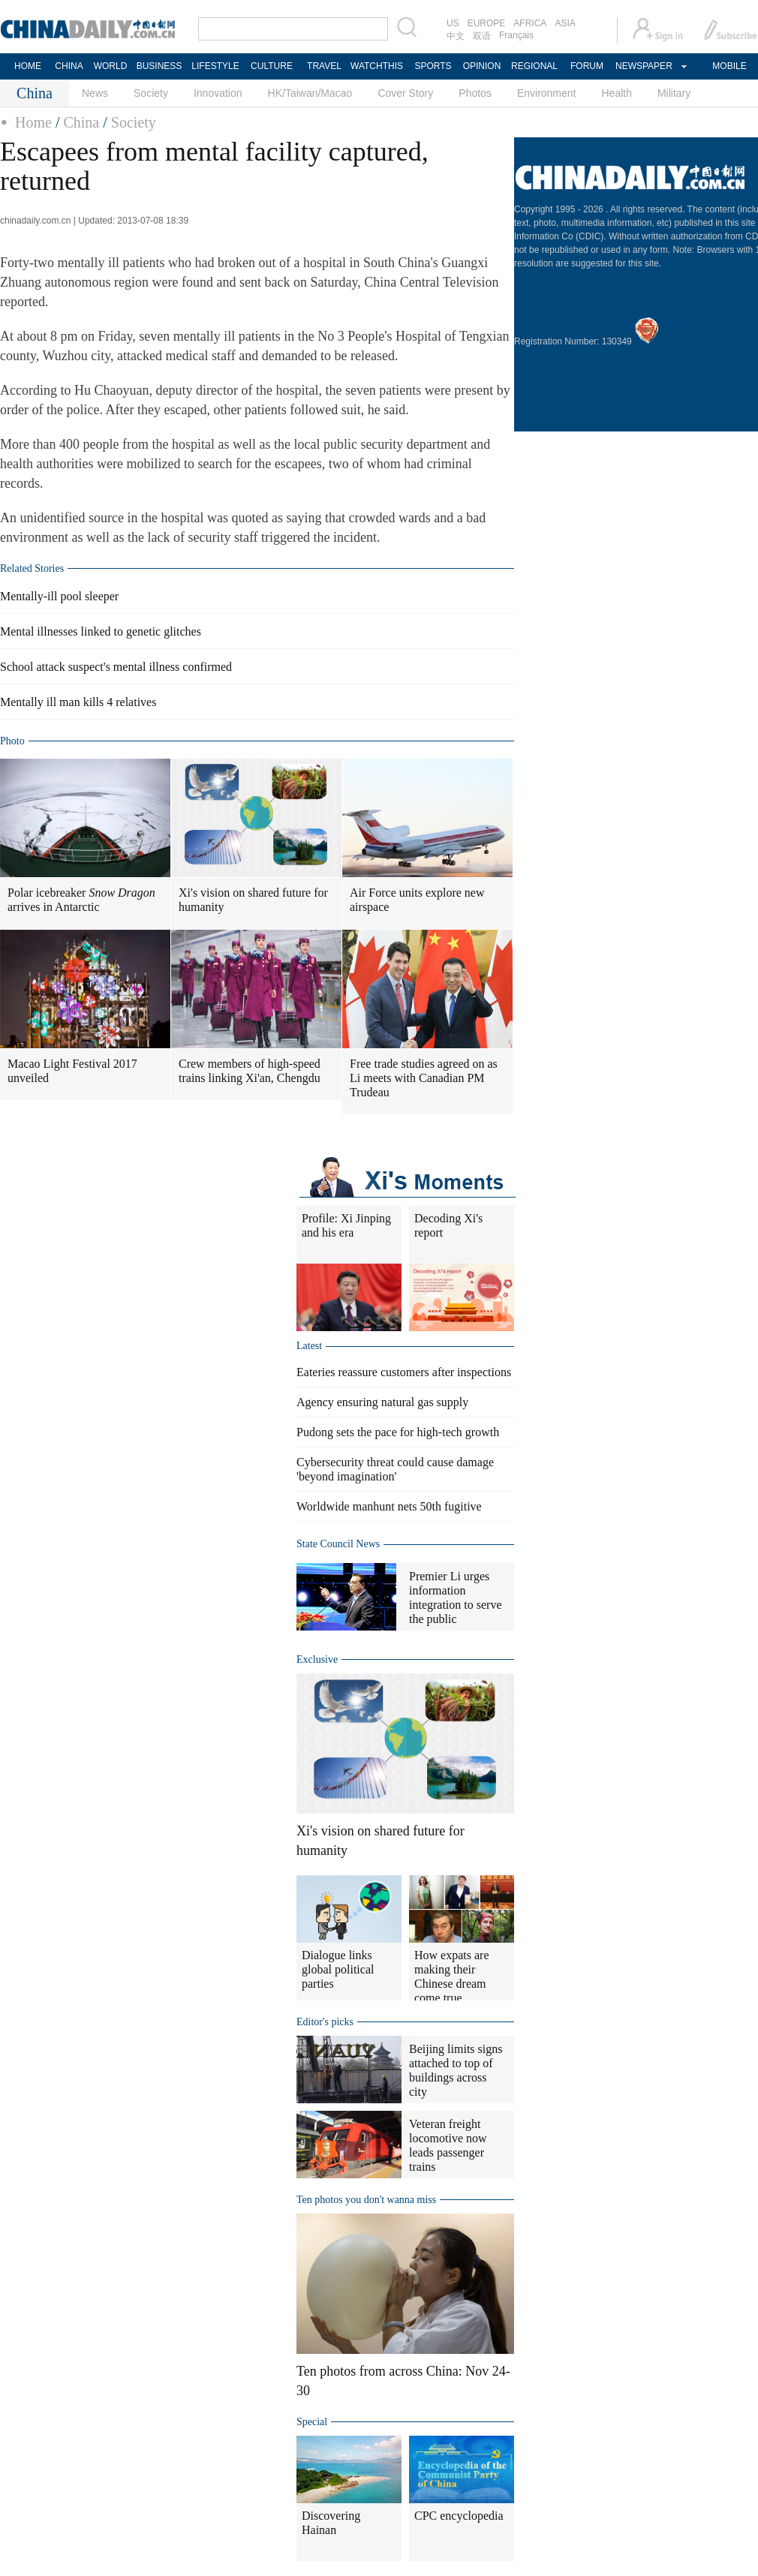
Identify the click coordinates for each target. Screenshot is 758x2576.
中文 (456, 36)
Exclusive (317, 1659)
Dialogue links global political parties (338, 1969)
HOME (27, 66)
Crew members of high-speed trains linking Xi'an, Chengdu (249, 1070)
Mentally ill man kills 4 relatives (78, 702)
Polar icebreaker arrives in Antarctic (81, 899)
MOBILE (729, 66)
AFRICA (529, 23)
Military (673, 93)
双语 (482, 36)
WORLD (111, 66)
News (95, 93)
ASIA (565, 23)
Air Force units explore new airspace (417, 899)
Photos (475, 93)
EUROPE (487, 23)
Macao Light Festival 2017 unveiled (72, 1070)
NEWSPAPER (643, 66)
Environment (546, 93)
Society (151, 93)
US (453, 23)
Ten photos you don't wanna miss (366, 2199)
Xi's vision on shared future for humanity (253, 899)
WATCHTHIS (376, 66)
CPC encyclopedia (459, 2515)
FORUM (586, 66)
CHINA (69, 66)
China (81, 122)
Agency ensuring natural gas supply (382, 1402)
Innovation (218, 93)
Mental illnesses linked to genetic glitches (100, 631)
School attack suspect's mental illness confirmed (116, 666)
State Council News (338, 1544)
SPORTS (432, 66)
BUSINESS (159, 66)
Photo (12, 741)
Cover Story (405, 93)
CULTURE (272, 66)
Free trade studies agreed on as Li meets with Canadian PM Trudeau (424, 1078)
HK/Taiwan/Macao (310, 93)
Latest (309, 1345)
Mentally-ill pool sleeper (59, 596)
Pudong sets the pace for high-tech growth (397, 1432)
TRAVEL (324, 66)
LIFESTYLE (215, 66)
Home (33, 122)
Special (311, 2421)
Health (616, 93)
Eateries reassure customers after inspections (403, 1372)
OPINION (482, 66)
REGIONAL (534, 66)
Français (516, 35)
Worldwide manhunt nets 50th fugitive (389, 1506)
